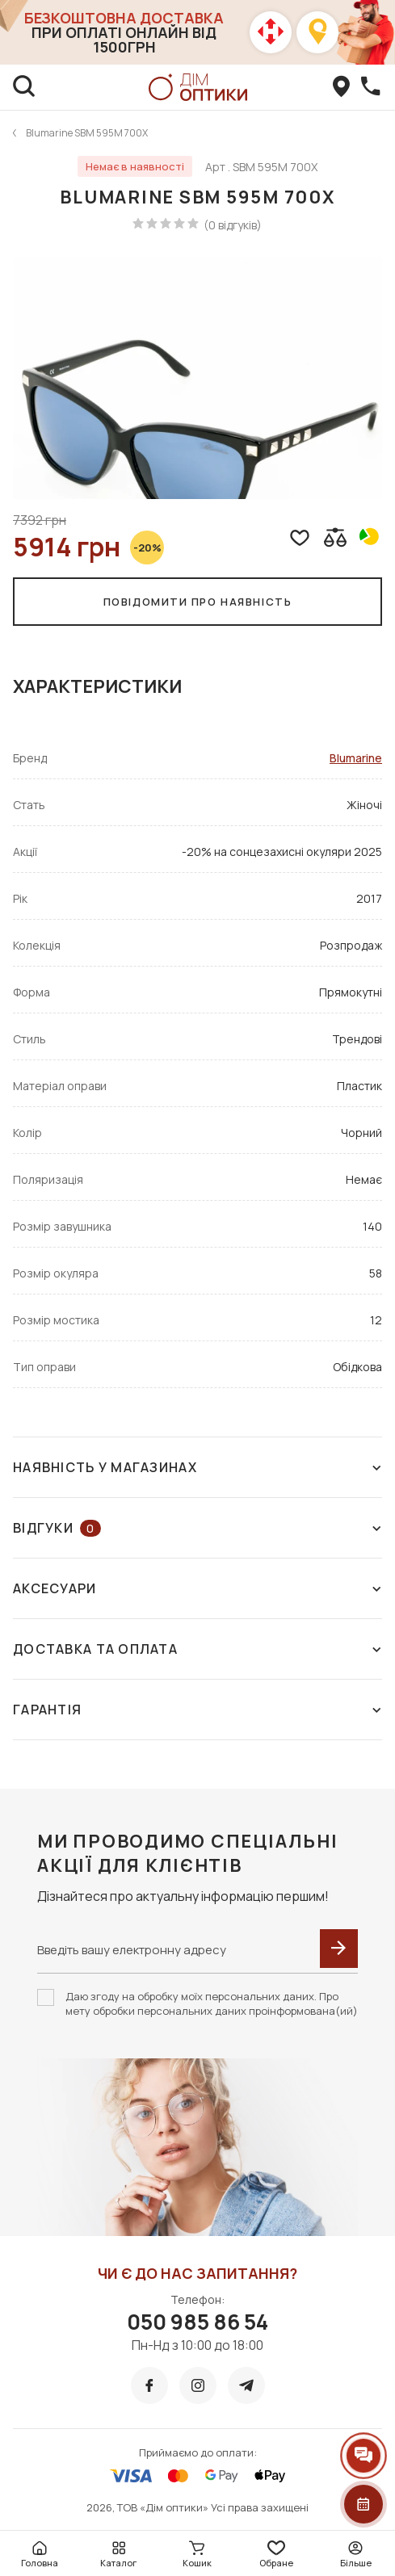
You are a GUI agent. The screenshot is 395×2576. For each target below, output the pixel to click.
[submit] (339, 1948)
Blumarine (356, 758)
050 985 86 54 (197, 2321)
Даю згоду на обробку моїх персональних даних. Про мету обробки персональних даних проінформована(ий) (211, 2003)
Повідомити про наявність (197, 601)
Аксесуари (197, 1588)
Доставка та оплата (197, 1649)
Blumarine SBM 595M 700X (87, 133)
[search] (24, 87)
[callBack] (370, 87)
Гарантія (197, 1709)
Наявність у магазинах (197, 1467)
